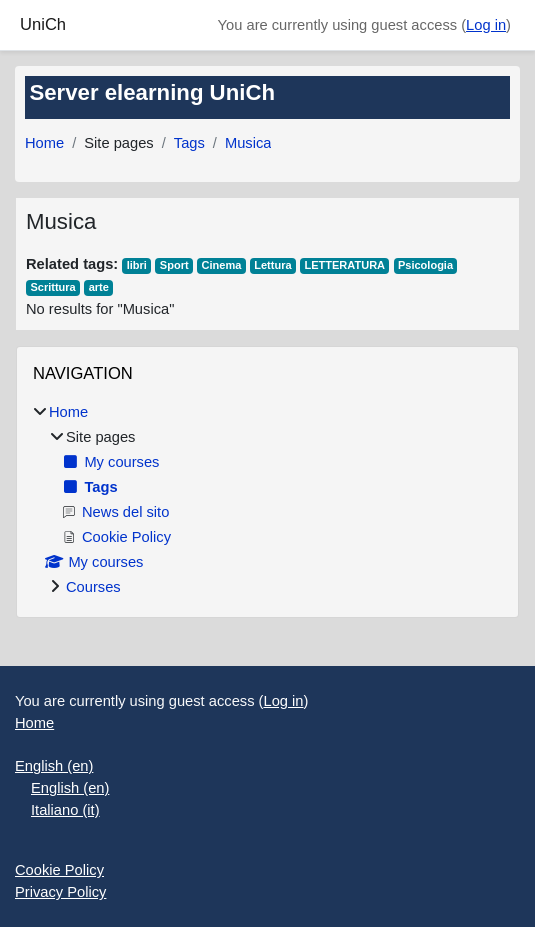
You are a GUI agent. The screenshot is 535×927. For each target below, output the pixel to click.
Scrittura (52, 287)
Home (44, 143)
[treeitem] (267, 499)
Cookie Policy (59, 870)
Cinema (222, 265)
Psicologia (425, 265)
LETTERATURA (344, 265)
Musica (248, 143)
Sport (174, 265)
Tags (189, 143)
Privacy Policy (60, 892)
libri (137, 265)
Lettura (272, 265)
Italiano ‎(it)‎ (65, 810)
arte (99, 287)
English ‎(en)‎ (54, 766)
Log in (486, 25)
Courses (93, 587)
